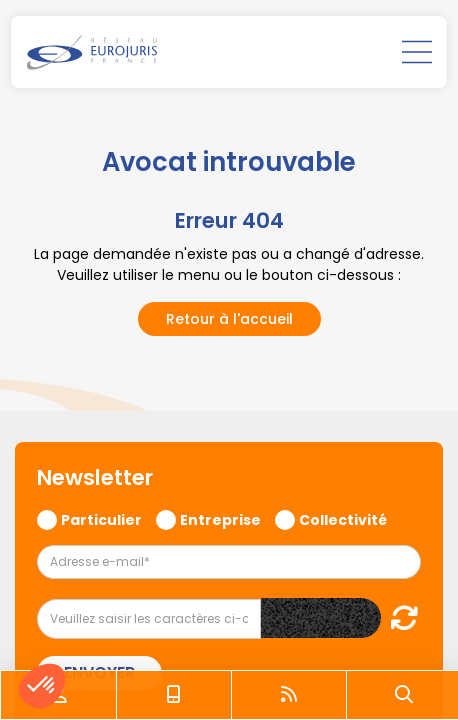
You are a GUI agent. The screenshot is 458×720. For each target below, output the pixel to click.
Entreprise (220, 519)
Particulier (101, 519)
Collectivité (343, 519)
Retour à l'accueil (229, 319)
